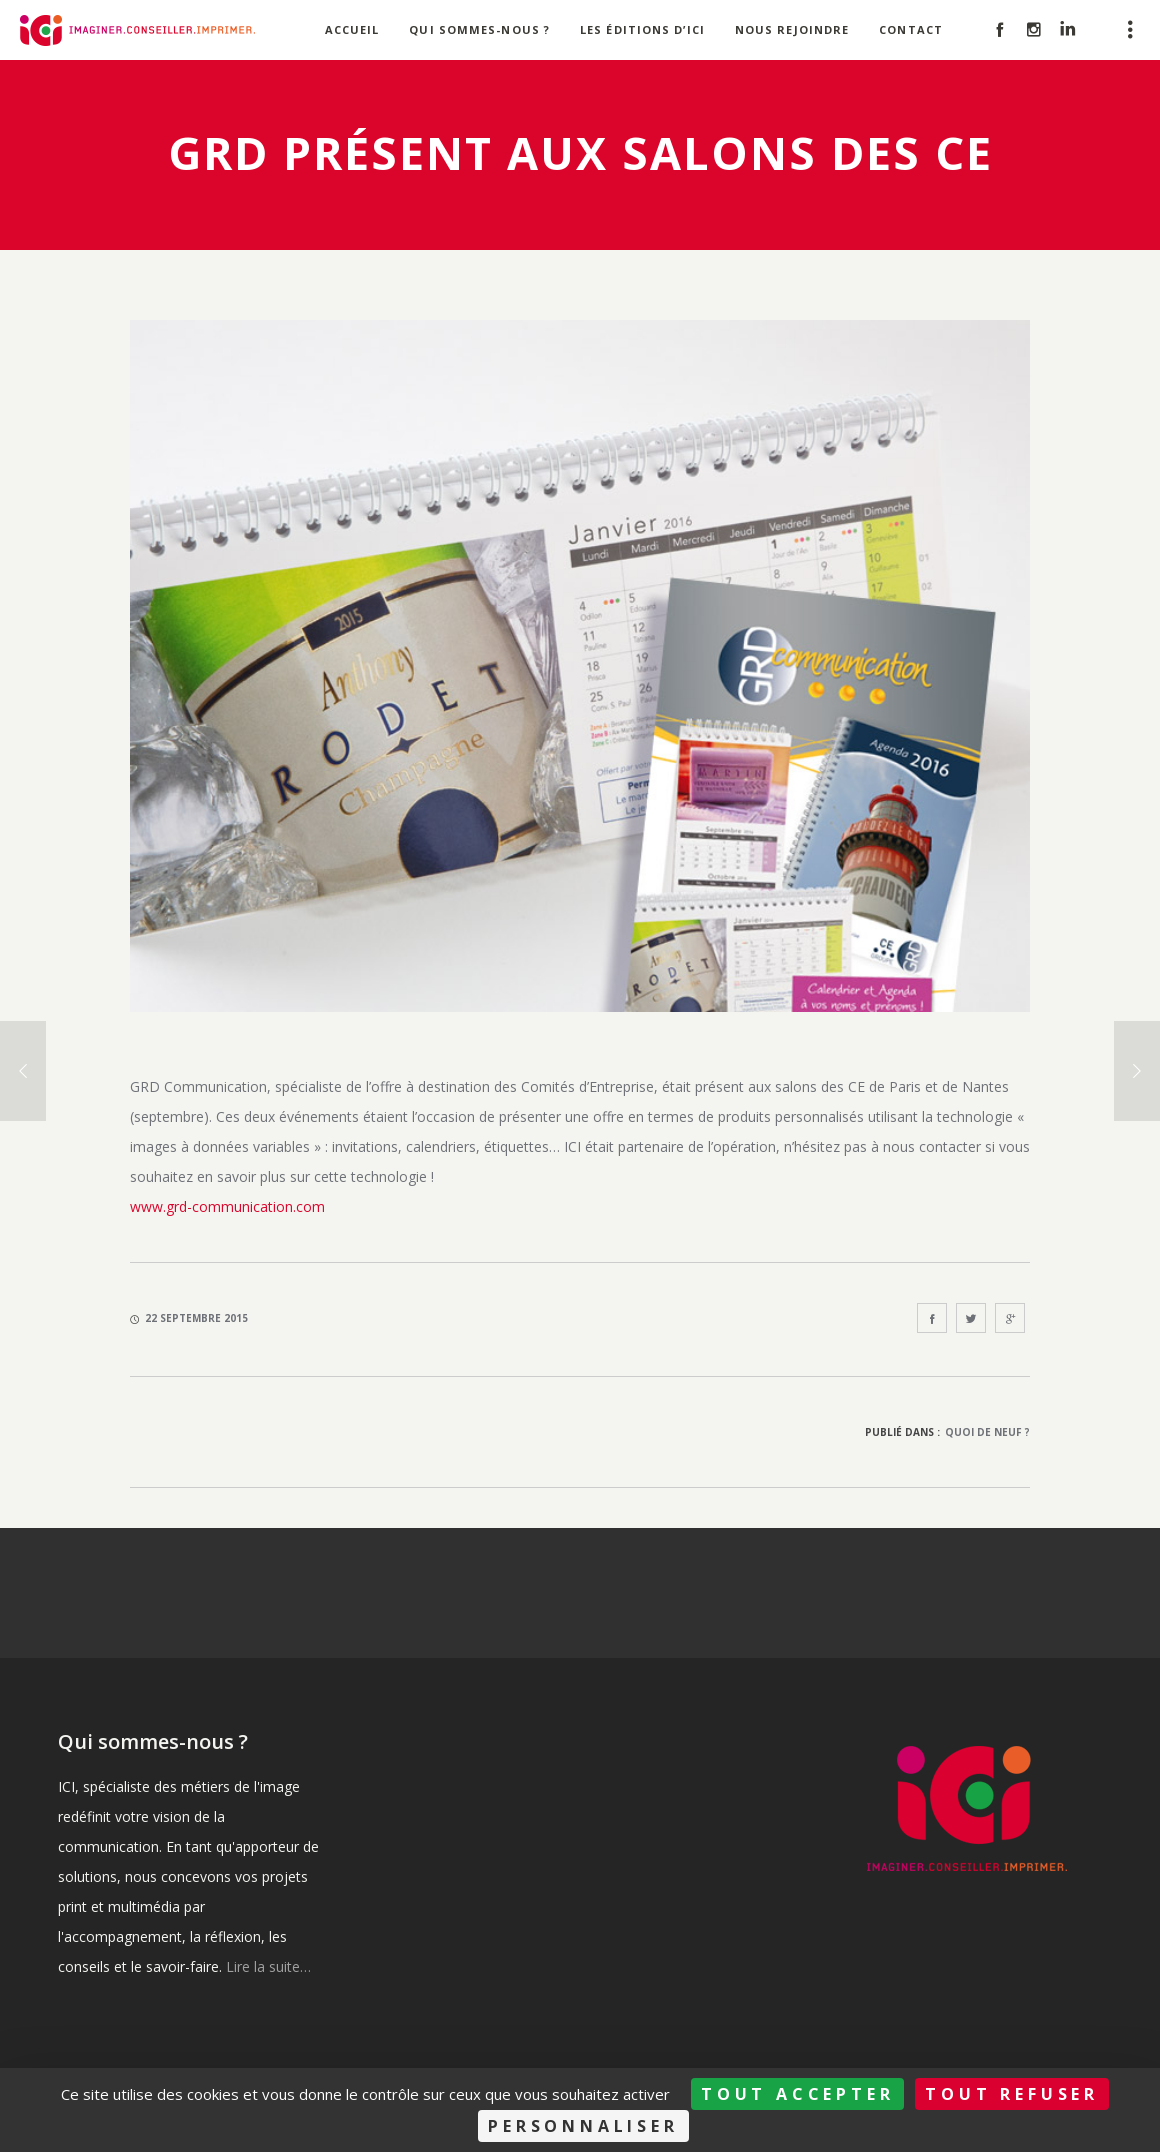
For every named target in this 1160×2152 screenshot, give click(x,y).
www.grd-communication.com (227, 1206)
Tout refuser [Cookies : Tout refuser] (1012, 2094)
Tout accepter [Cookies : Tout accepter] (797, 2094)
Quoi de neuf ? (987, 1432)
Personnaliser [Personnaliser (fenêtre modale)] (583, 2126)
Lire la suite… (268, 1966)
